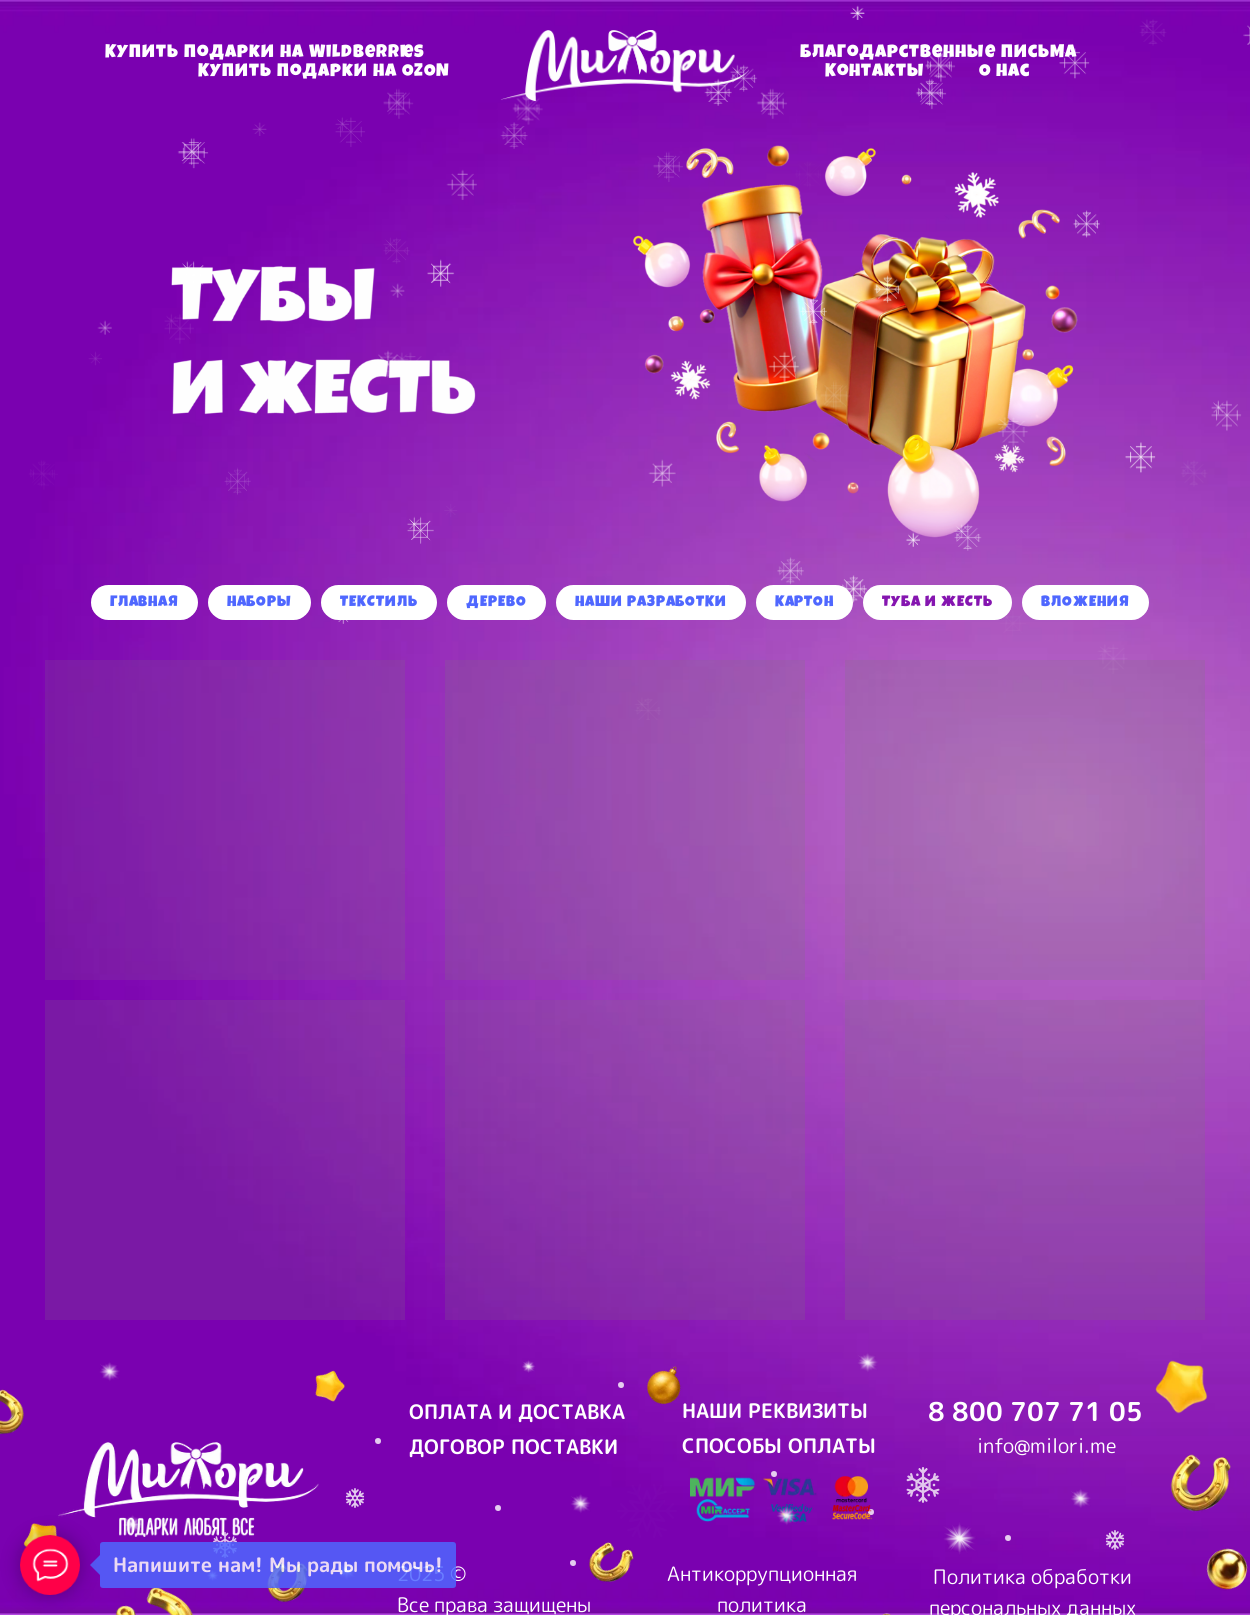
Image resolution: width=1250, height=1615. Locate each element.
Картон (804, 602)
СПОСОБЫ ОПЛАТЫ (779, 1445)
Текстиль (379, 602)
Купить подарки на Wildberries (265, 53)
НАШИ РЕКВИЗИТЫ (775, 1410)
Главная (144, 602)
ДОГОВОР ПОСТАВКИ (513, 1446)
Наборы (259, 602)
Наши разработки (651, 602)
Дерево (496, 602)
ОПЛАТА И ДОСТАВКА (517, 1411)
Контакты (875, 72)
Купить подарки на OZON (324, 72)
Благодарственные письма (938, 53)
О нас (1004, 72)
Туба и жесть (937, 602)
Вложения (1085, 602)
